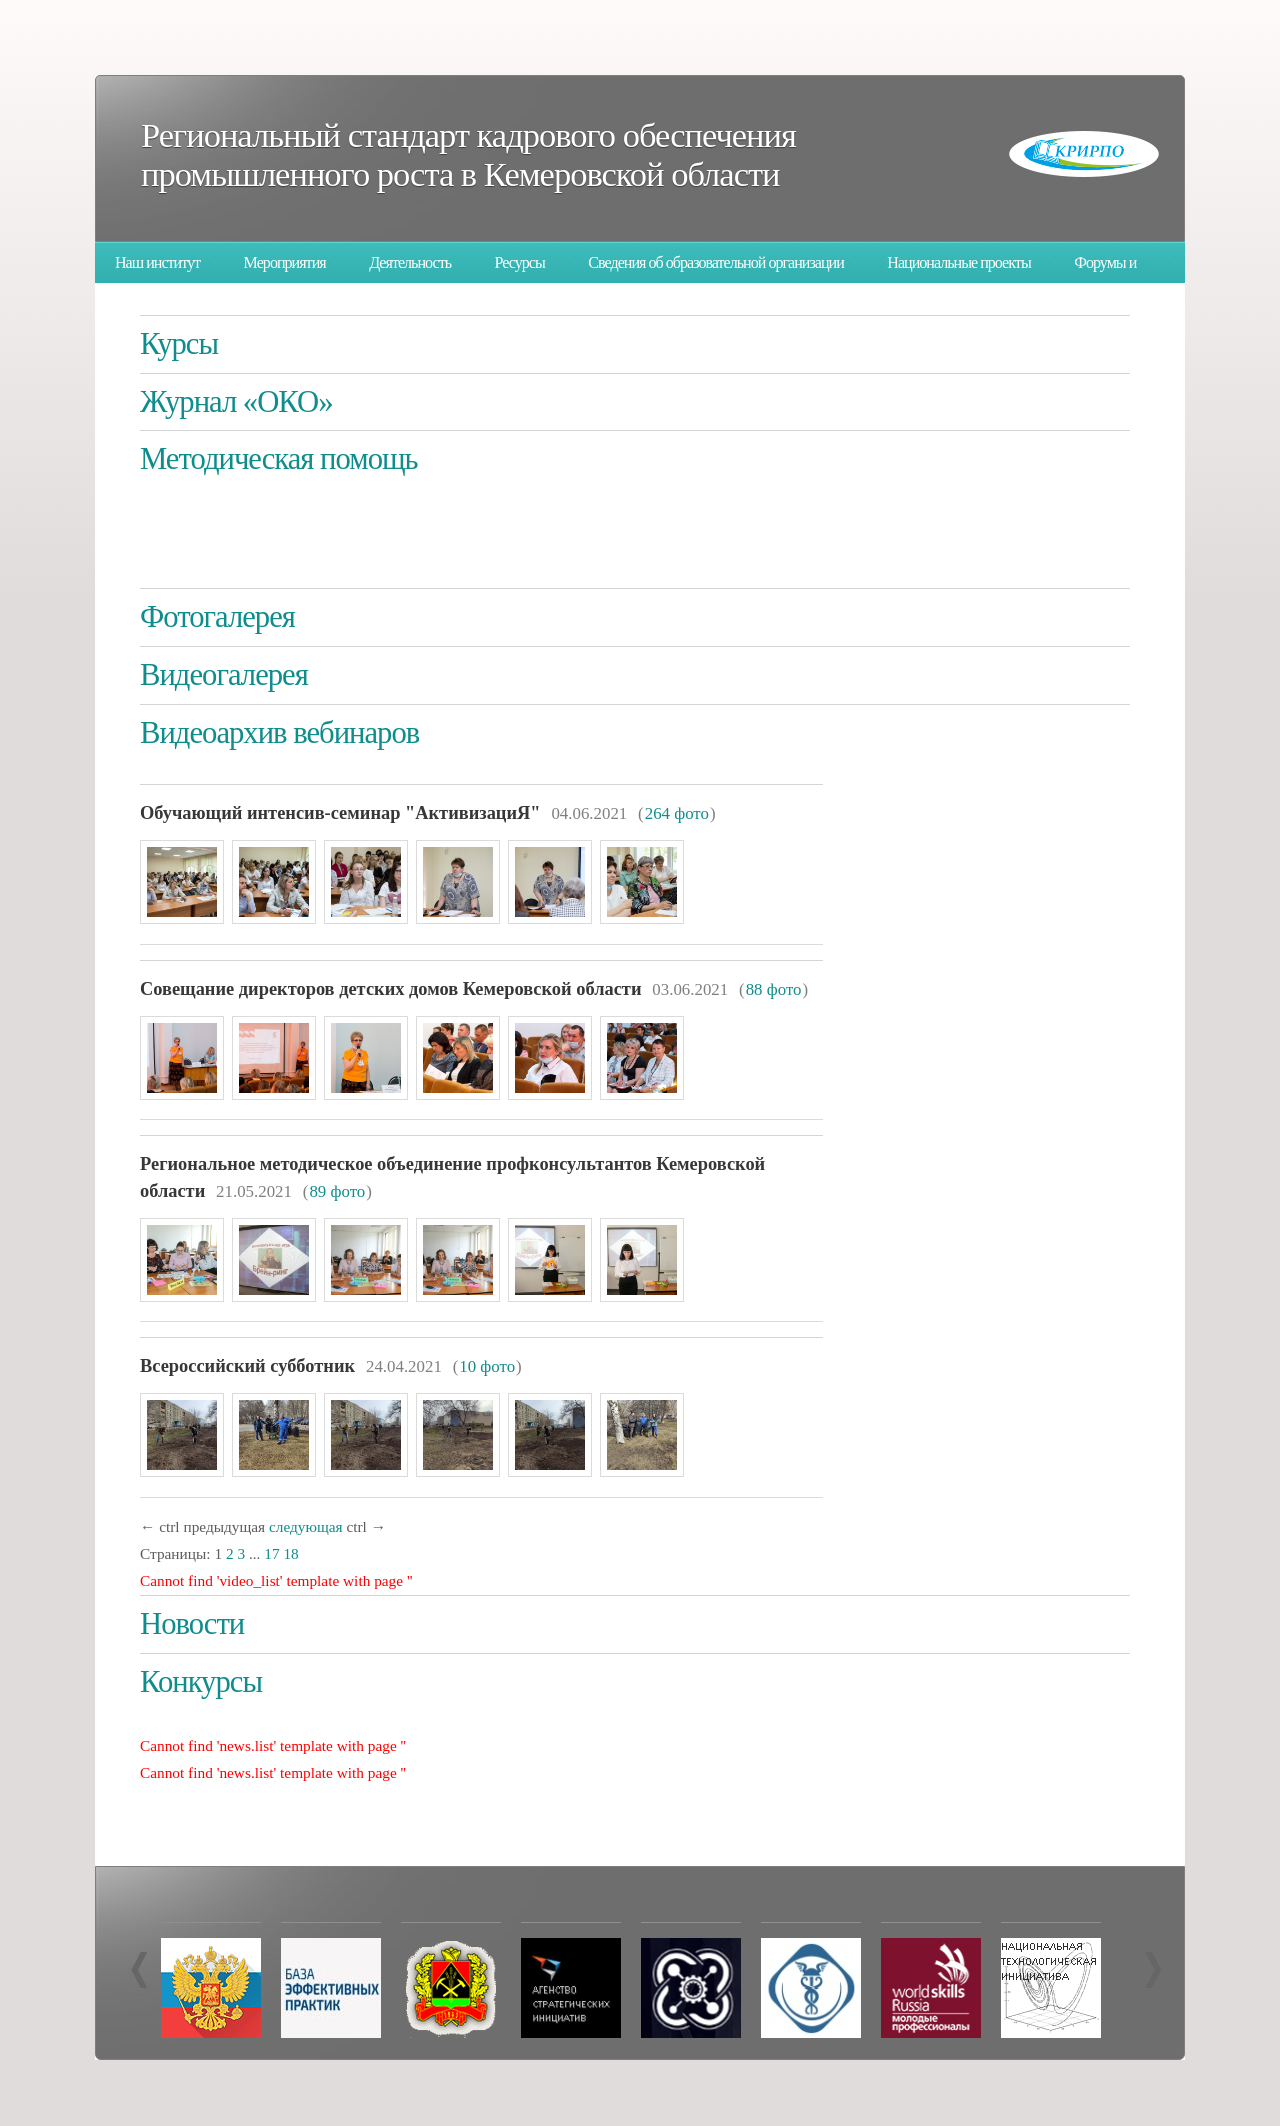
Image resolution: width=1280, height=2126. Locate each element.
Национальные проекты (958, 262)
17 (271, 1553)
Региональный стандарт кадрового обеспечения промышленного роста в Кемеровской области (468, 154)
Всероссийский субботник (247, 1366)
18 (290, 1553)
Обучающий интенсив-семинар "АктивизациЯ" (340, 813)
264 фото (677, 813)
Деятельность (410, 262)
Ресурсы (520, 262)
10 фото (487, 1366)
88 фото (774, 989)
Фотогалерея (217, 617)
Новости (192, 1624)
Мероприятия (285, 262)
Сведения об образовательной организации (716, 262)
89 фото (337, 1191)
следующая (306, 1526)
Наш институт (157, 262)
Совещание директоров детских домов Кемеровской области (390, 989)
